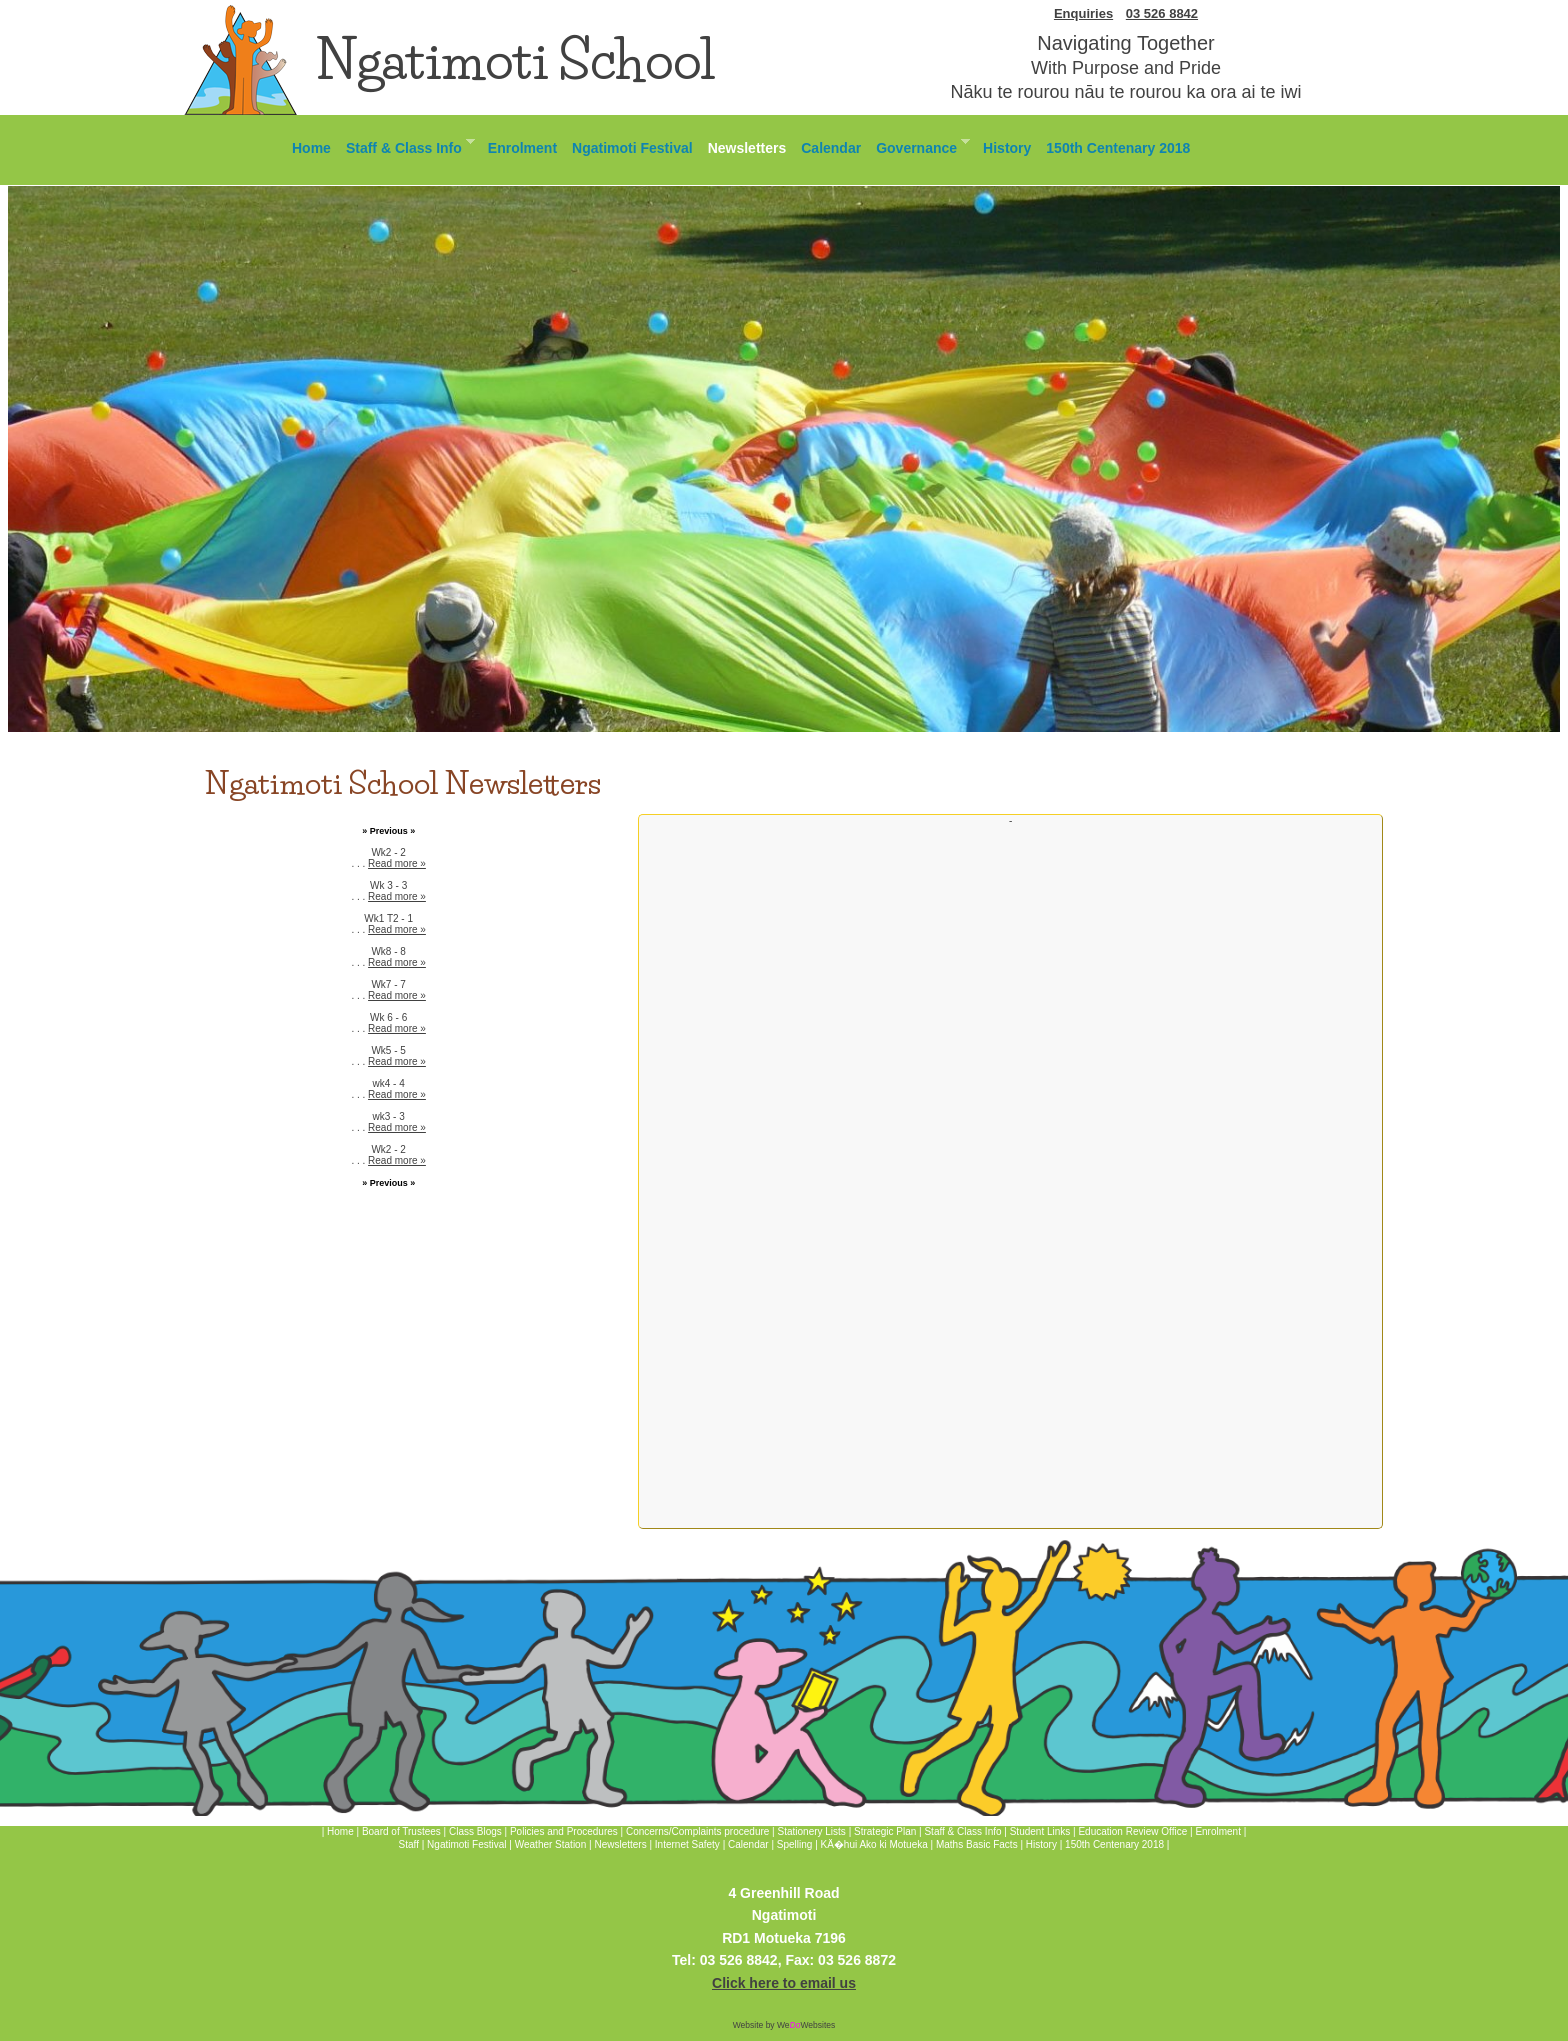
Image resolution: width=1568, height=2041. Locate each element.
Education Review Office (1132, 1831)
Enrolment (522, 148)
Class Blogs (475, 1831)
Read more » (397, 863)
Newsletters (747, 148)
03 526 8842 (1162, 13)
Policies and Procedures (564, 1831)
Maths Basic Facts (977, 1844)
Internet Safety (687, 1844)
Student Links (1040, 1831)
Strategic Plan (885, 1831)
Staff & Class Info (406, 145)
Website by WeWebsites (784, 2025)
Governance (919, 145)
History (1007, 148)
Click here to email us (784, 1983)
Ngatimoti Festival (632, 148)
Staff (410, 1844)
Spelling (795, 1844)
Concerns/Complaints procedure (697, 1831)
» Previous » (388, 831)
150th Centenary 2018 (1118, 148)
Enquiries (1083, 13)
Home (311, 148)
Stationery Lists (812, 1831)
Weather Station (551, 1844)
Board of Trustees (401, 1831)
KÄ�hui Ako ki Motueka (874, 1844)
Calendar (831, 148)
